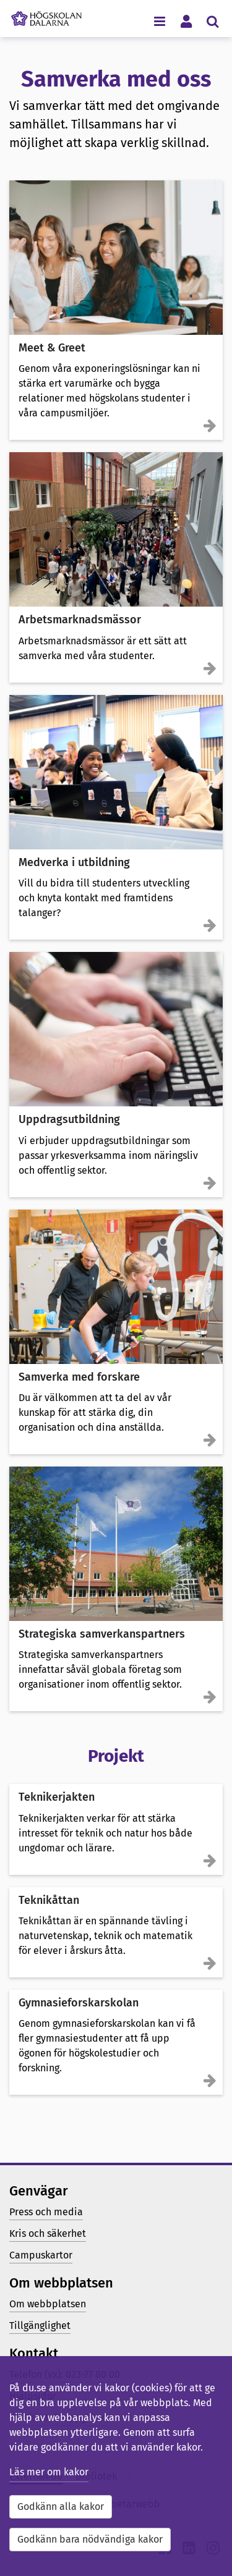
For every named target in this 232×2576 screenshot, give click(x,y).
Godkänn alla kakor (60, 2506)
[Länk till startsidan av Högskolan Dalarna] (46, 15)
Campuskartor (40, 2255)
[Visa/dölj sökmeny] (212, 21)
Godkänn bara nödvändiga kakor (90, 2539)
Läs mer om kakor (48, 2472)
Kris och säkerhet (47, 2233)
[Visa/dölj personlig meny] (186, 21)
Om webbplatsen (47, 2304)
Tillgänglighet (40, 2325)
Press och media (46, 2212)
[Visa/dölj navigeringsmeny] (159, 21)
